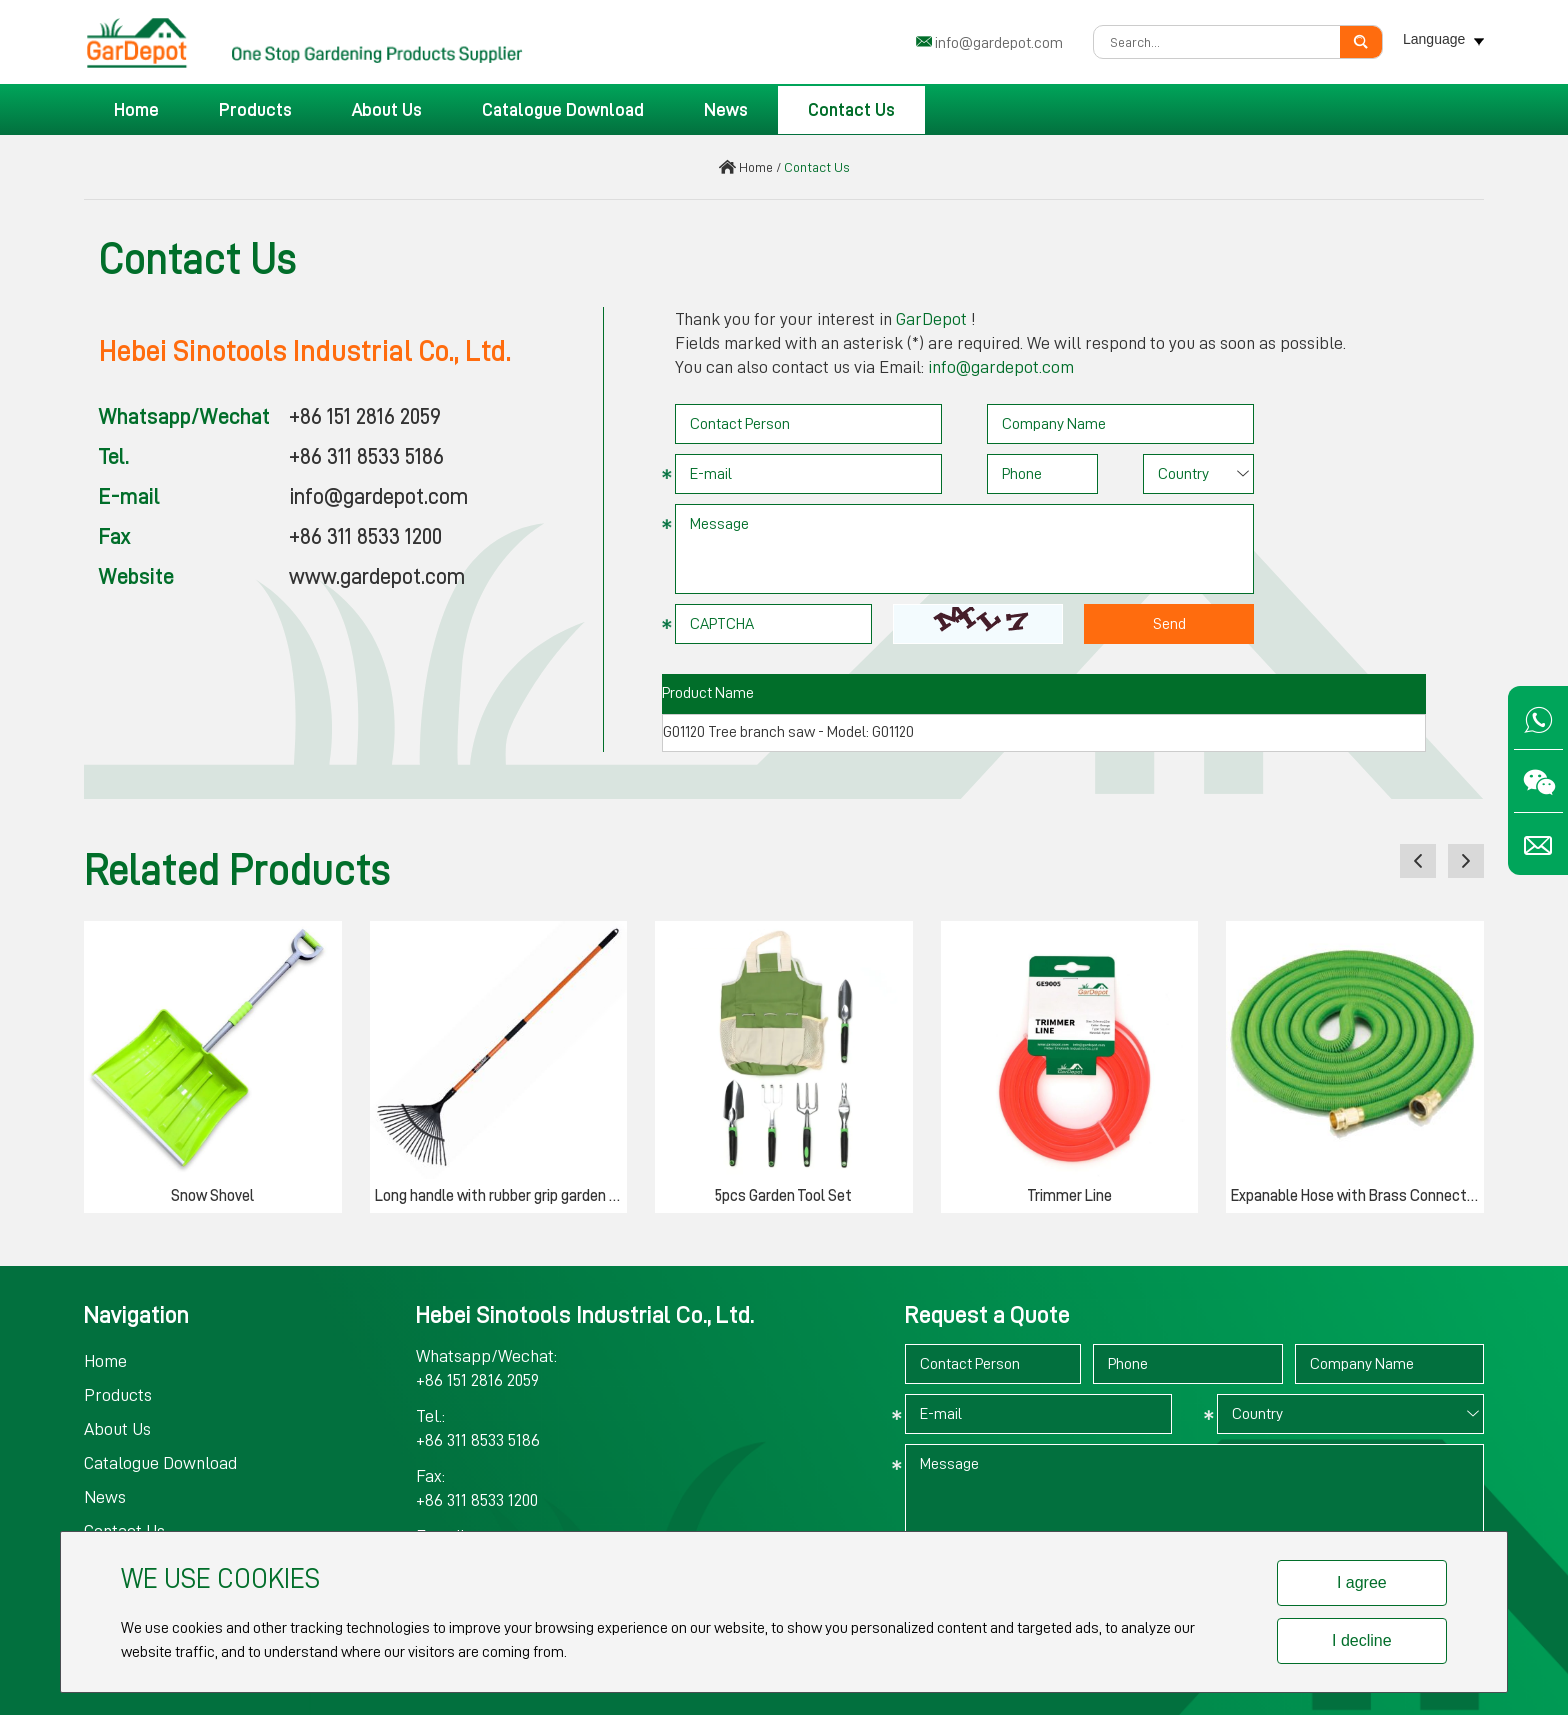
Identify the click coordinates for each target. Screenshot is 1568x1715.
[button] (1418, 861)
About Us (387, 110)
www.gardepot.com (377, 577)
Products (255, 110)
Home (136, 110)
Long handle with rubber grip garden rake (501, 1196)
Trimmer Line (1070, 1196)
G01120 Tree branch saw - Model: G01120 (788, 732)
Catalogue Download (563, 110)
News (726, 110)
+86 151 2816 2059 (365, 417)
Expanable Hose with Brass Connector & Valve (1357, 1196)
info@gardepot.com (999, 43)
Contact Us (851, 110)
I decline (1362, 1640)
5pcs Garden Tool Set (783, 1196)
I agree (1362, 1582)
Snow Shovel (212, 1196)
